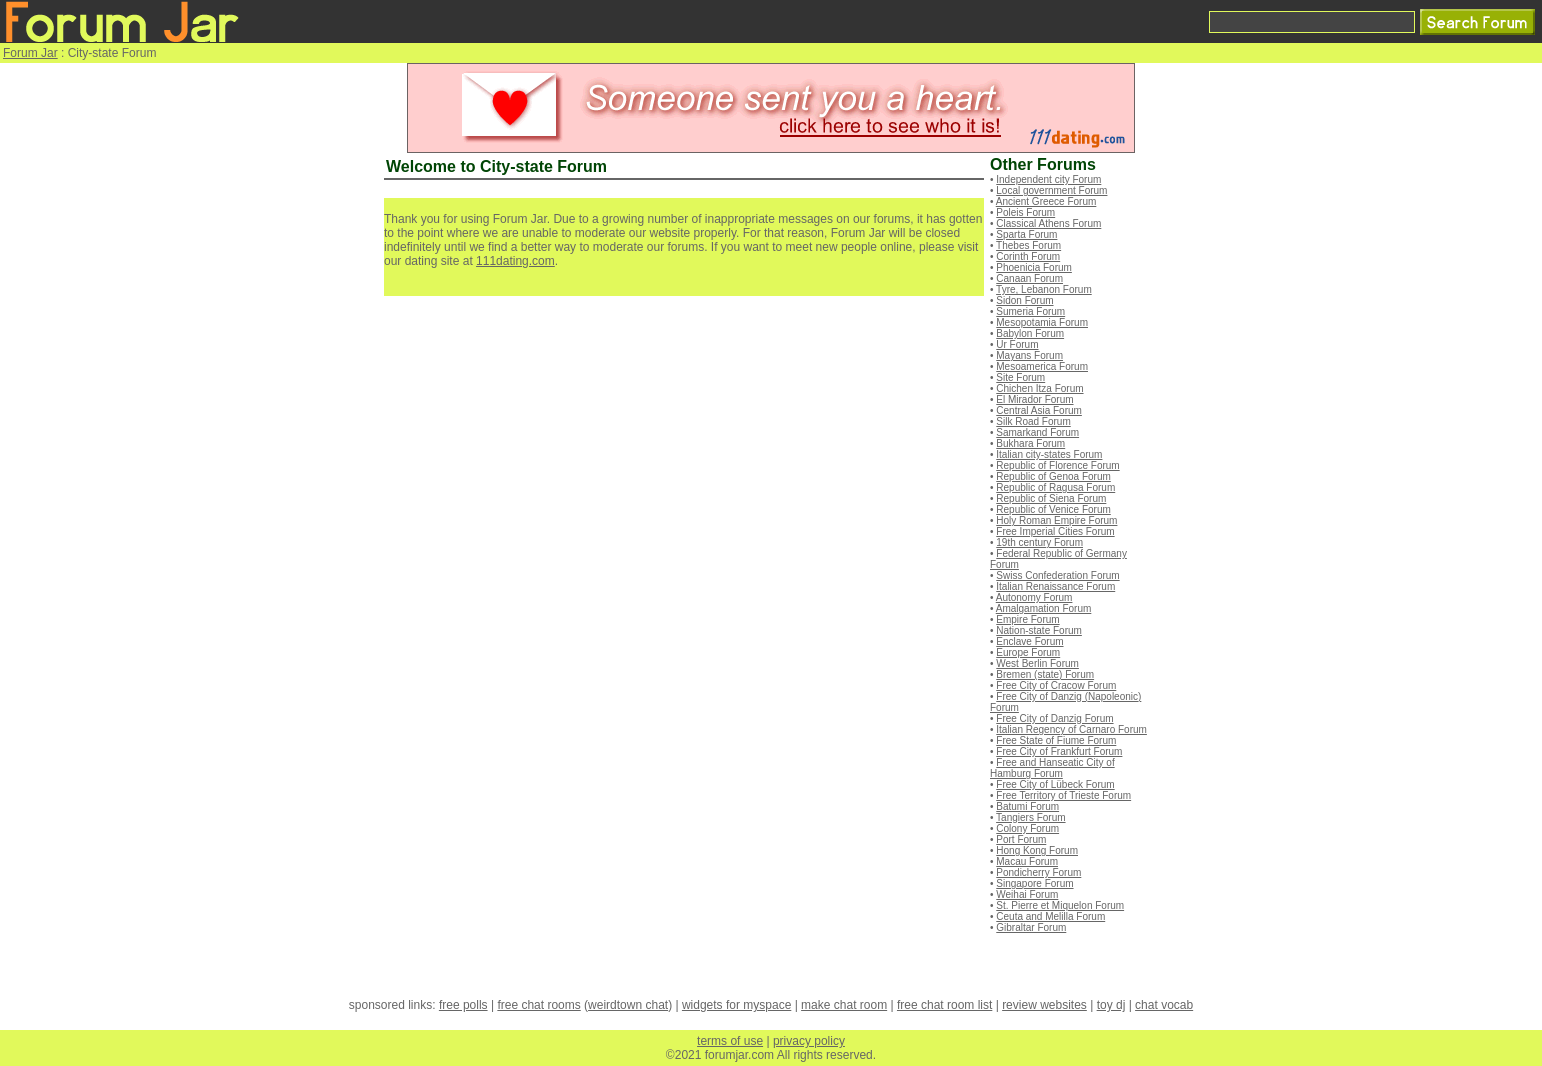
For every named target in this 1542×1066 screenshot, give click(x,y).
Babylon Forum (1030, 333)
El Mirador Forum (1034, 399)
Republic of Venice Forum (1053, 509)
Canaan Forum (1029, 278)
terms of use (730, 1041)
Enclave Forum (1029, 641)
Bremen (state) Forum (1045, 674)
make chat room (844, 1005)
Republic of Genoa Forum (1053, 476)
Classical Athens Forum (1048, 223)
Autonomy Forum (1034, 597)
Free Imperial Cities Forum (1055, 531)
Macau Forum (1027, 861)
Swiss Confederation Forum (1057, 575)
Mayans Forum (1029, 355)
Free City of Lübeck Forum (1055, 784)
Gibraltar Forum (1031, 927)
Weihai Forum (1027, 894)
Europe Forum (1028, 652)
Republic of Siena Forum (1051, 498)
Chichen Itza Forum (1039, 388)
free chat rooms (538, 1005)
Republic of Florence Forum (1057, 465)
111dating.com (515, 261)
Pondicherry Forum (1038, 872)
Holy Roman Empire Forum (1056, 520)
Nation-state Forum (1039, 630)
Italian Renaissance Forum (1055, 586)
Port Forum (1021, 839)
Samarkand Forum (1037, 432)
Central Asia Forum (1039, 410)
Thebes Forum (1028, 245)
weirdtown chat (628, 1005)
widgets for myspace (736, 1005)
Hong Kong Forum (1037, 850)
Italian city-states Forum (1049, 454)
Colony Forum (1027, 828)
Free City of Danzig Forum (1054, 718)
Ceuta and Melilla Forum (1050, 916)
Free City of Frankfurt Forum (1059, 751)
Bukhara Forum (1030, 443)
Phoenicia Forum (1034, 267)
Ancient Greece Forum (1046, 201)
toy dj (1111, 1005)
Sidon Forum (1024, 300)
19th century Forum (1039, 542)
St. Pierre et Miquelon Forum (1060, 905)
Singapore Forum (1034, 883)
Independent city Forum (1048, 179)
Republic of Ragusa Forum (1055, 487)
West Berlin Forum (1037, 663)
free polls (463, 1005)
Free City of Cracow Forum (1056, 685)
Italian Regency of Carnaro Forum (1071, 729)
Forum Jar (30, 53)
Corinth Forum (1028, 256)
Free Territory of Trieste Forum (1063, 795)
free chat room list (944, 1005)
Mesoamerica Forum (1042, 366)
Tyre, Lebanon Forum (1044, 289)
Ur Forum (1017, 344)
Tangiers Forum (1030, 817)
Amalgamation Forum (1044, 608)
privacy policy (809, 1041)
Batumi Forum (1027, 806)
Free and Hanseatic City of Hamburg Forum (1052, 768)
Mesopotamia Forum (1042, 322)
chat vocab (1164, 1005)
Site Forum (1020, 377)
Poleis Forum (1025, 212)
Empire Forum (1027, 619)
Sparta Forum (1026, 234)
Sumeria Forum (1030, 311)
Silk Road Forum (1033, 421)
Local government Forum (1051, 190)
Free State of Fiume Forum (1056, 740)
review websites (1044, 1005)
